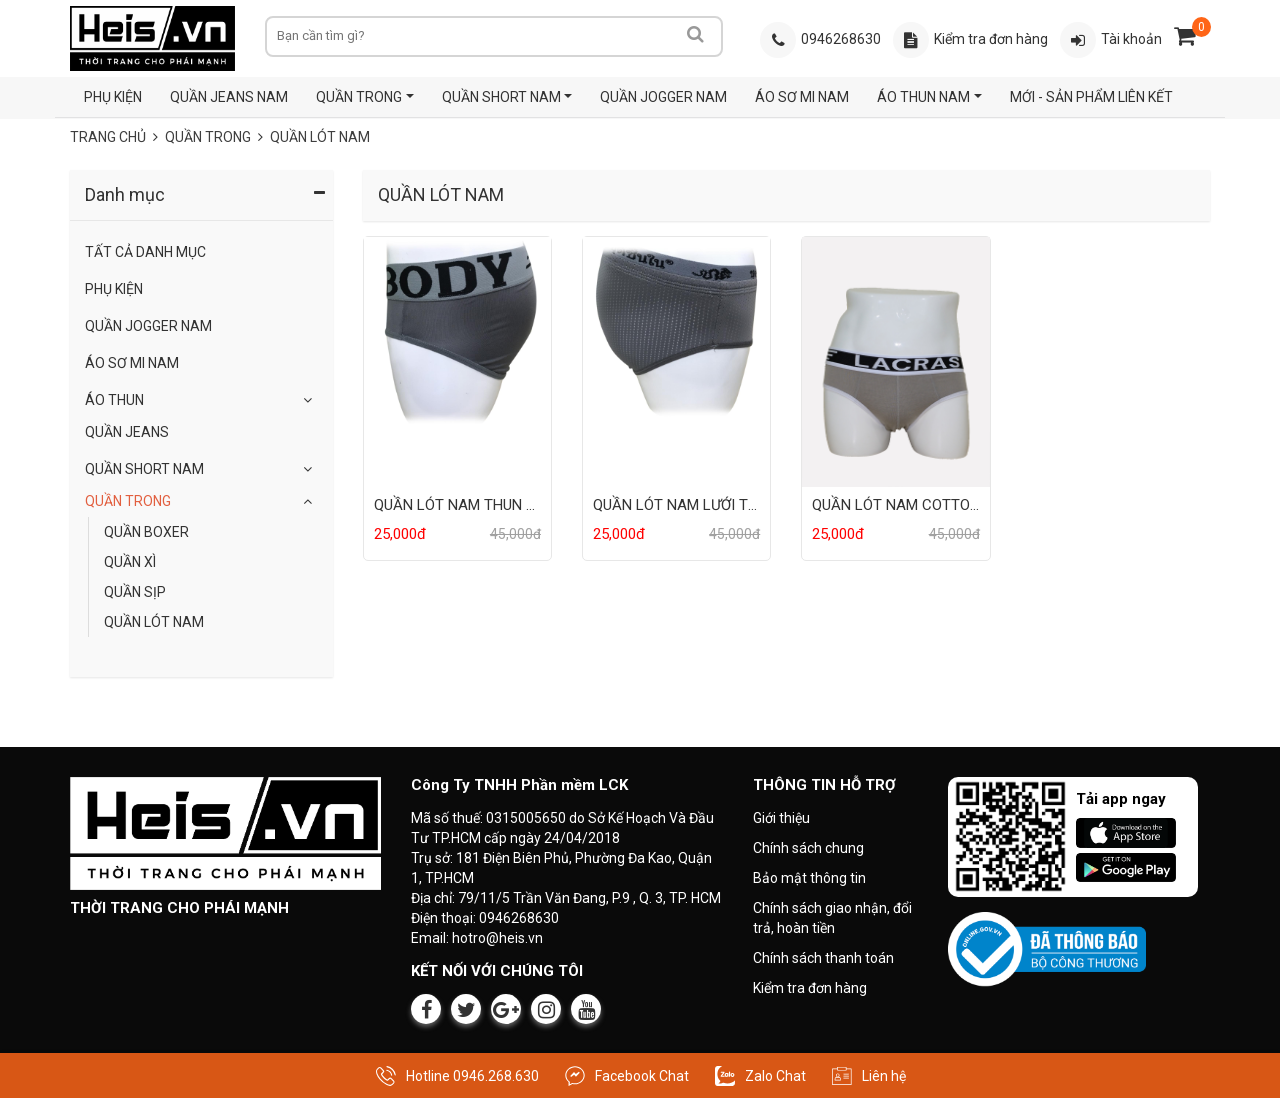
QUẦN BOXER (146, 532)
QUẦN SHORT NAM (501, 97)
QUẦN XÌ (130, 562)
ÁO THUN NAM (923, 97)
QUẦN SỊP (135, 592)
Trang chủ (108, 137)
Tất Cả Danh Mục (145, 252)
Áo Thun (114, 400)
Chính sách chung (808, 848)
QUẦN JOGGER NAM (663, 97)
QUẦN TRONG (359, 97)
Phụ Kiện (114, 289)
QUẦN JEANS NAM (229, 97)
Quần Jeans (127, 432)
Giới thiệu (781, 818)
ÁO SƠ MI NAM (802, 97)
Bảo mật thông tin (809, 878)
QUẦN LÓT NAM (320, 137)
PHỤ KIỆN (113, 97)
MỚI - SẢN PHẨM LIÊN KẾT (1091, 97)
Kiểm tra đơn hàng (810, 988)
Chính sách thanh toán (823, 958)
